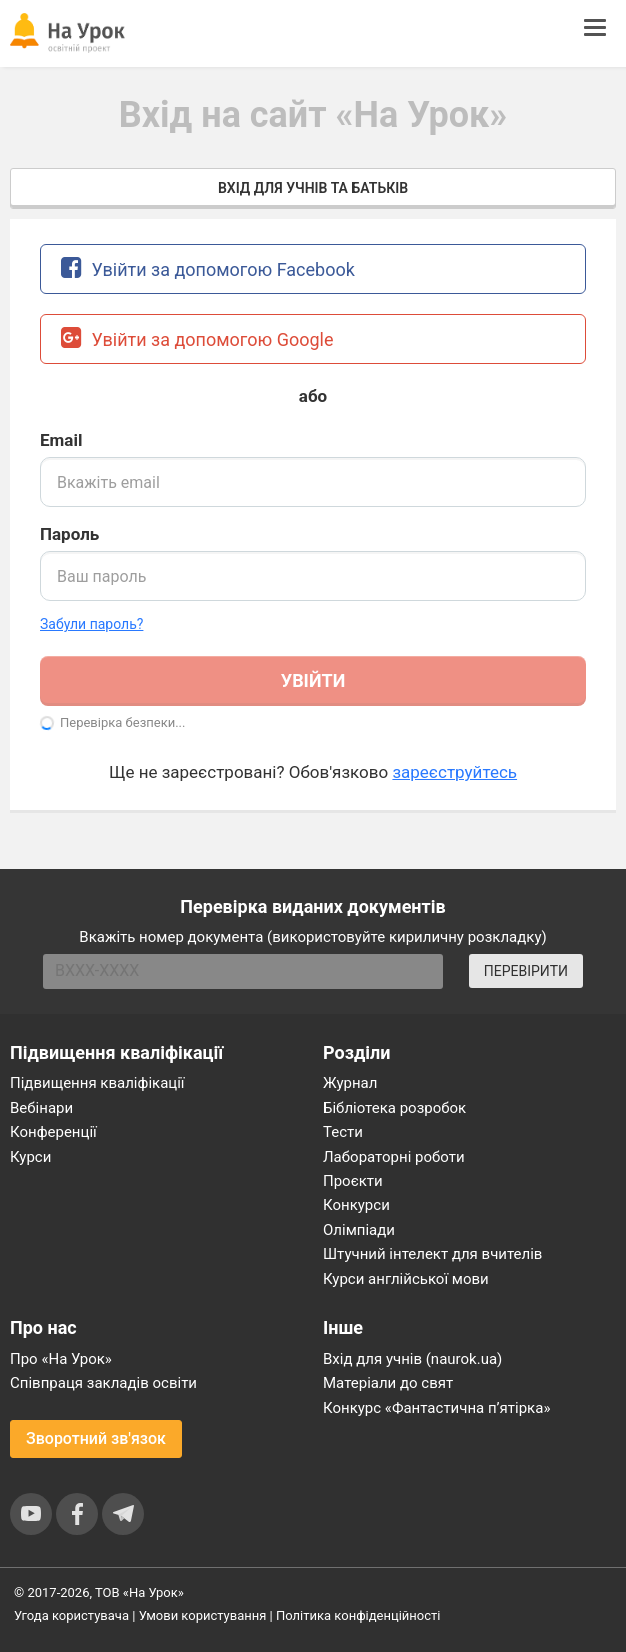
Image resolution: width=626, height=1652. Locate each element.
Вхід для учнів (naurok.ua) (412, 1359)
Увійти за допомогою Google (197, 337)
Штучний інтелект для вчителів (432, 1254)
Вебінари (41, 1108)
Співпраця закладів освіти (103, 1383)
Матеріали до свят (388, 1383)
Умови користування (203, 1615)
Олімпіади (359, 1230)
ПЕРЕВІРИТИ (526, 971)
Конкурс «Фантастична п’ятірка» (436, 1408)
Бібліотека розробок (394, 1108)
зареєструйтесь (454, 772)
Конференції (53, 1132)
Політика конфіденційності (358, 1615)
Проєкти (353, 1181)
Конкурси (356, 1205)
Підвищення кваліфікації (97, 1083)
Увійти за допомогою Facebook (208, 267)
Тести (343, 1132)
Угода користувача (71, 1615)
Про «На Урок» (61, 1359)
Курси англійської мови (406, 1279)
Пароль (69, 534)
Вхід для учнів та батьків (313, 188)
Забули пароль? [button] (91, 624)
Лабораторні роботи (394, 1157)
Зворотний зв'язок (96, 1438)
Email (61, 440)
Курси (30, 1157)
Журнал (350, 1083)
